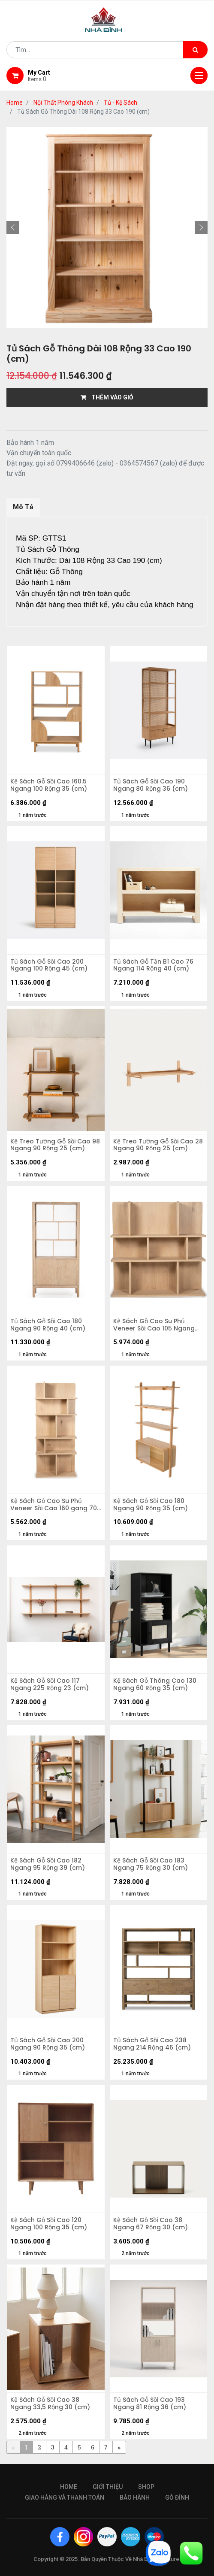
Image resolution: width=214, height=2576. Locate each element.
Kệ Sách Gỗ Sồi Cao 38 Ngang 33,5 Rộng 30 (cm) (50, 2403)
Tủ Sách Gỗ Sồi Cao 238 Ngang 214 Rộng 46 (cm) (152, 2044)
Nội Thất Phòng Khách (63, 102)
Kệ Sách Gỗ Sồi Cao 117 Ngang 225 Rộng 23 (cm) (49, 1684)
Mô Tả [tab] (23, 507)
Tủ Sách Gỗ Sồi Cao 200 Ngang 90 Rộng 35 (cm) (47, 2044)
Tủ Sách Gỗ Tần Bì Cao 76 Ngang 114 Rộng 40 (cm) (153, 965)
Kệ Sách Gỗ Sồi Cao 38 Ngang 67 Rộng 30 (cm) (150, 2223)
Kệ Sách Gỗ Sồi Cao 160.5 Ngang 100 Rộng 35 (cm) (48, 785)
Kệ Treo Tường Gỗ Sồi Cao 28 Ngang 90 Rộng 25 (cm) (158, 1145)
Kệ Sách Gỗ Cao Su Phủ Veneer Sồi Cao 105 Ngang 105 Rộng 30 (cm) (154, 1325)
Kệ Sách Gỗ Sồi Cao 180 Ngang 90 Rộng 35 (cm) (150, 1504)
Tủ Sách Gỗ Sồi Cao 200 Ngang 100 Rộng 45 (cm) (48, 965)
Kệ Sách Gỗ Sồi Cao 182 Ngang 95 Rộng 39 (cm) (47, 1864)
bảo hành (135, 2497)
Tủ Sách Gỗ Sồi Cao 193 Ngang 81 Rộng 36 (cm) (149, 2403)
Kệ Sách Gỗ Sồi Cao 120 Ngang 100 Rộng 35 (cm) (48, 2223)
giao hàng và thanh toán (64, 2497)
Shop (146, 2486)
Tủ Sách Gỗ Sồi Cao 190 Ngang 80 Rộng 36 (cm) (150, 785)
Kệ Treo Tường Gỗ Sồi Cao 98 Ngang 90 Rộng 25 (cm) (55, 1145)
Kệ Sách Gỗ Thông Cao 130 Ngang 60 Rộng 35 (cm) (154, 1684)
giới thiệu (108, 2486)
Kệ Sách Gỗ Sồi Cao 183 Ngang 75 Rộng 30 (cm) (150, 1864)
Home (14, 102)
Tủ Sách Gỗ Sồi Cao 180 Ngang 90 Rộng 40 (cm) (47, 1325)
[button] (12, 227)
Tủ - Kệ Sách (120, 102)
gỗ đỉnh (177, 2497)
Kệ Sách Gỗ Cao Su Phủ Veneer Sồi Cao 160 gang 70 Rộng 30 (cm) (53, 1504)
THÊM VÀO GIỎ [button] (107, 397)
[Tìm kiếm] (195, 49)
